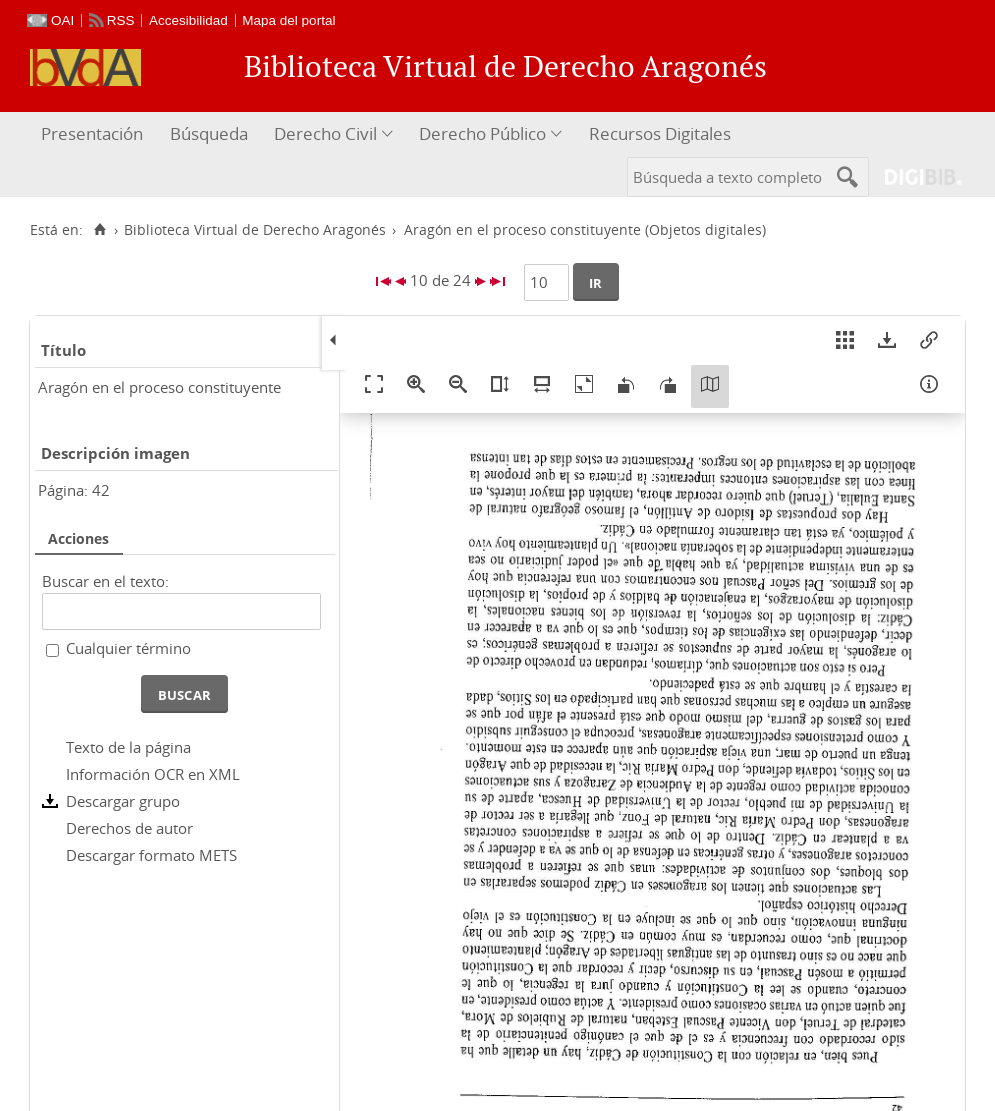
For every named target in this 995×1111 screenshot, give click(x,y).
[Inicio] (99, 230)
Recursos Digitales (660, 133)
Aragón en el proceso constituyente (159, 387)
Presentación (92, 133)
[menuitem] (94, 134)
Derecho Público (482, 133)
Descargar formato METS (151, 855)
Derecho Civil (325, 133)
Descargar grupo (123, 801)
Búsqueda (209, 133)
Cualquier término (128, 648)
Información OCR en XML (153, 774)
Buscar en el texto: (105, 581)
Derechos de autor (129, 828)
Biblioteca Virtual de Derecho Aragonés (255, 230)
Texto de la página (128, 747)
